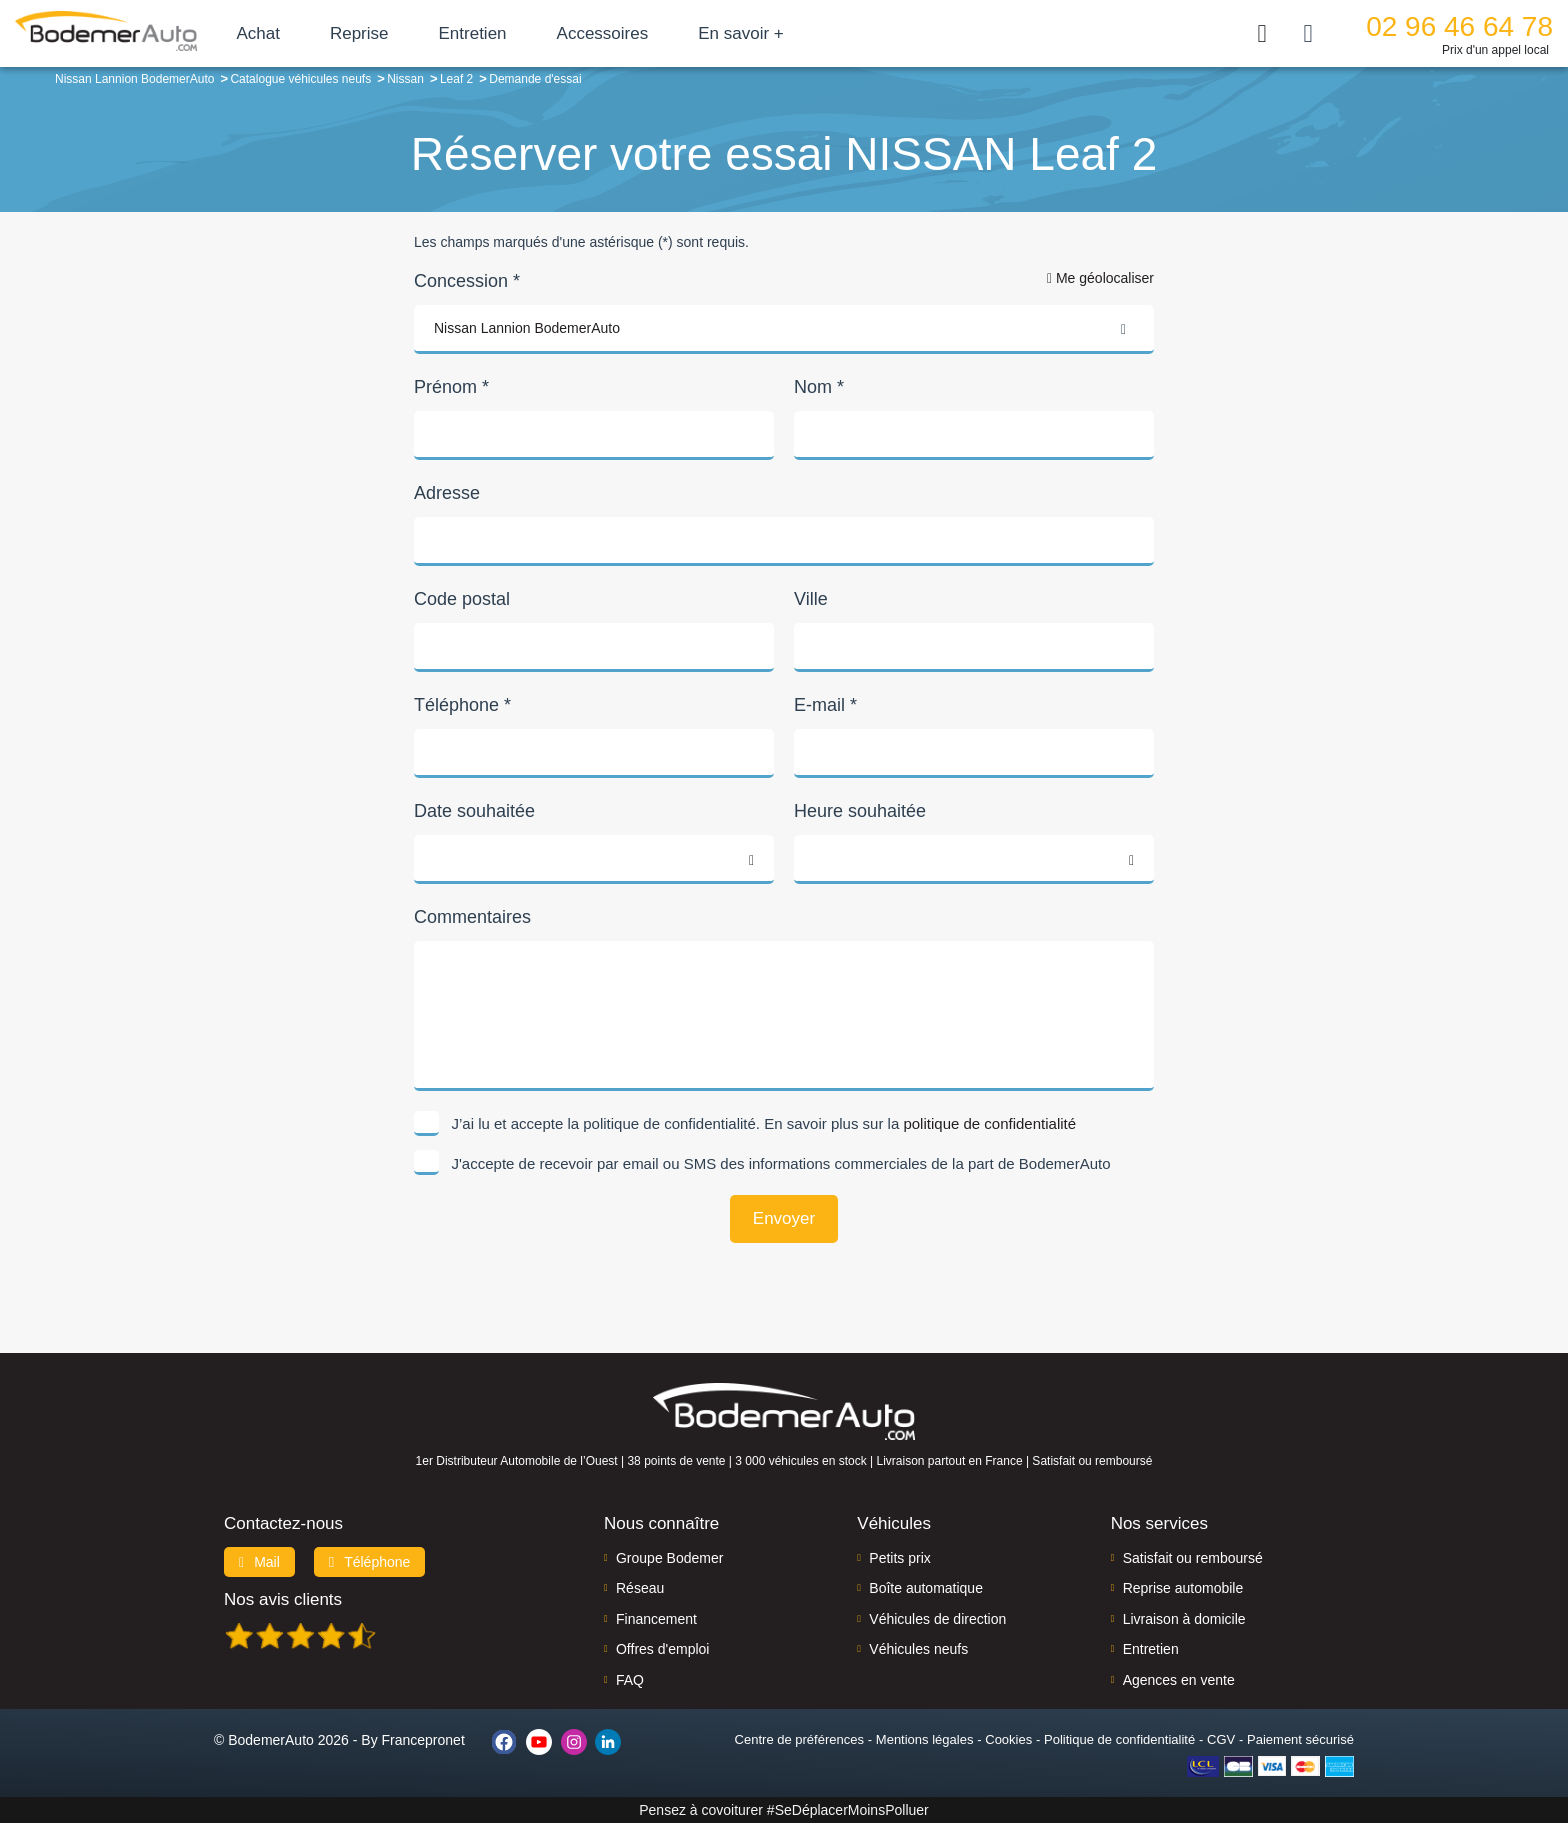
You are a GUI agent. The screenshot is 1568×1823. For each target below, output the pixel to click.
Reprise (429, 33)
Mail (259, 1562)
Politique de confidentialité (1119, 1739)
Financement (656, 1619)
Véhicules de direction (937, 1619)
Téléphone (370, 1562)
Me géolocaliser (1100, 278)
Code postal (462, 599)
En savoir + (812, 33)
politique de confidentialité (989, 1123)
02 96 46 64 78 (1459, 26)
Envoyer (784, 1218)
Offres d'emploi (662, 1649)
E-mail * (825, 705)
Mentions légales (925, 1739)
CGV (1221, 1739)
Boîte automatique (926, 1588)
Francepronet (423, 1740)
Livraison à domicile (1184, 1619)
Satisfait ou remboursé (1193, 1558)
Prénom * (451, 387)
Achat (328, 33)
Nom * (819, 387)
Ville (811, 599)
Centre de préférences (799, 1739)
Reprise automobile (1183, 1588)
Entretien (543, 33)
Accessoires (673, 33)
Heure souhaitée (860, 811)
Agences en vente (1179, 1680)
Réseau (640, 1588)
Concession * (467, 281)
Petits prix (899, 1558)
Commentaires (472, 917)
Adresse (447, 493)
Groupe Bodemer (669, 1558)
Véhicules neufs (918, 1649)
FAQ (630, 1680)
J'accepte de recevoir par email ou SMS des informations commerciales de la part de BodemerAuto (781, 1163)
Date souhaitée (474, 811)
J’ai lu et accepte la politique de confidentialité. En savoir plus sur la (764, 1123)
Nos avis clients (283, 1599)
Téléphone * (462, 705)
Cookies (1008, 1739)
